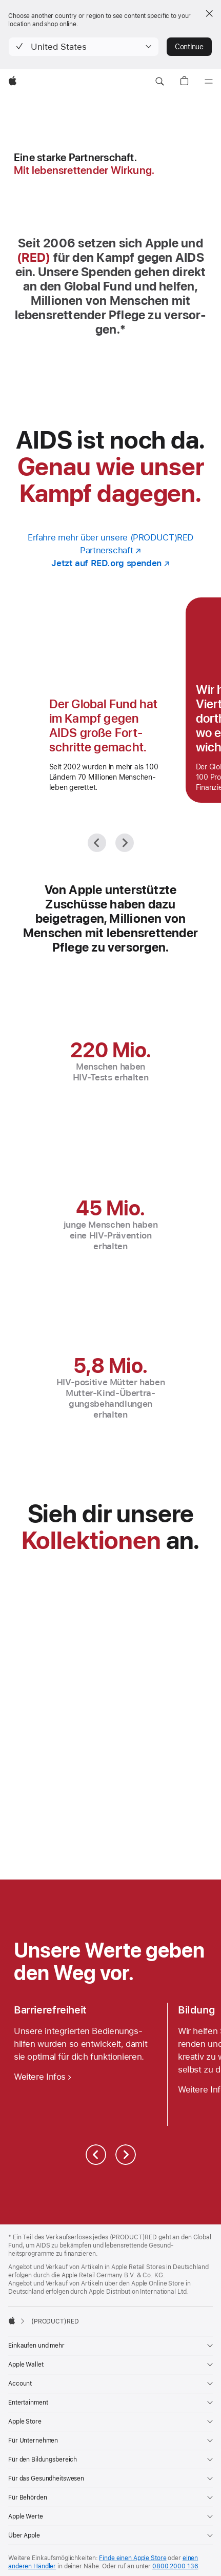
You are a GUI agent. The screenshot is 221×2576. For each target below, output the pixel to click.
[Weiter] (124, 843)
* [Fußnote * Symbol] (123, 329)
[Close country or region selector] (209, 13)
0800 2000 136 (175, 2566)
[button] (83, 46)
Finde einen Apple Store (132, 2558)
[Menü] (208, 81)
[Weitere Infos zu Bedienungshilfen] (43, 2076)
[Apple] (12, 81)
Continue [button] (189, 47)
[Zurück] (97, 843)
